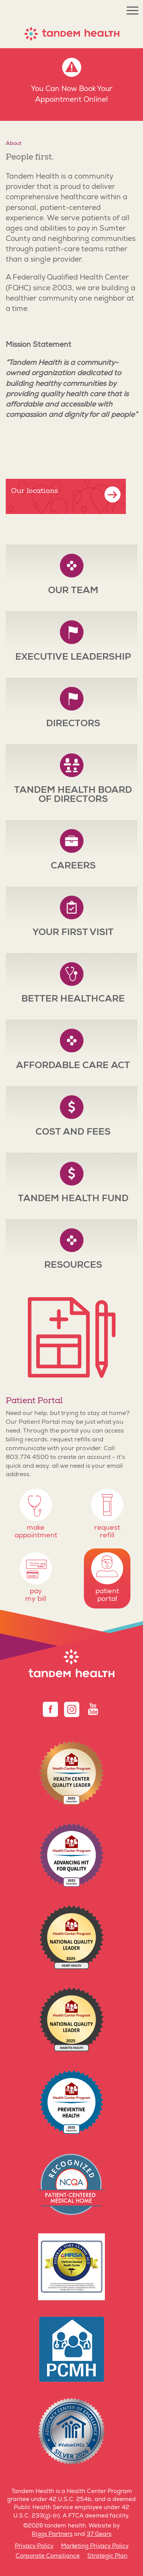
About (14, 143)
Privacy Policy (34, 2546)
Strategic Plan (107, 2556)
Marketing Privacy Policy (95, 2546)
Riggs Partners (52, 2534)
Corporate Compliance (48, 2556)
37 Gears (99, 2534)
